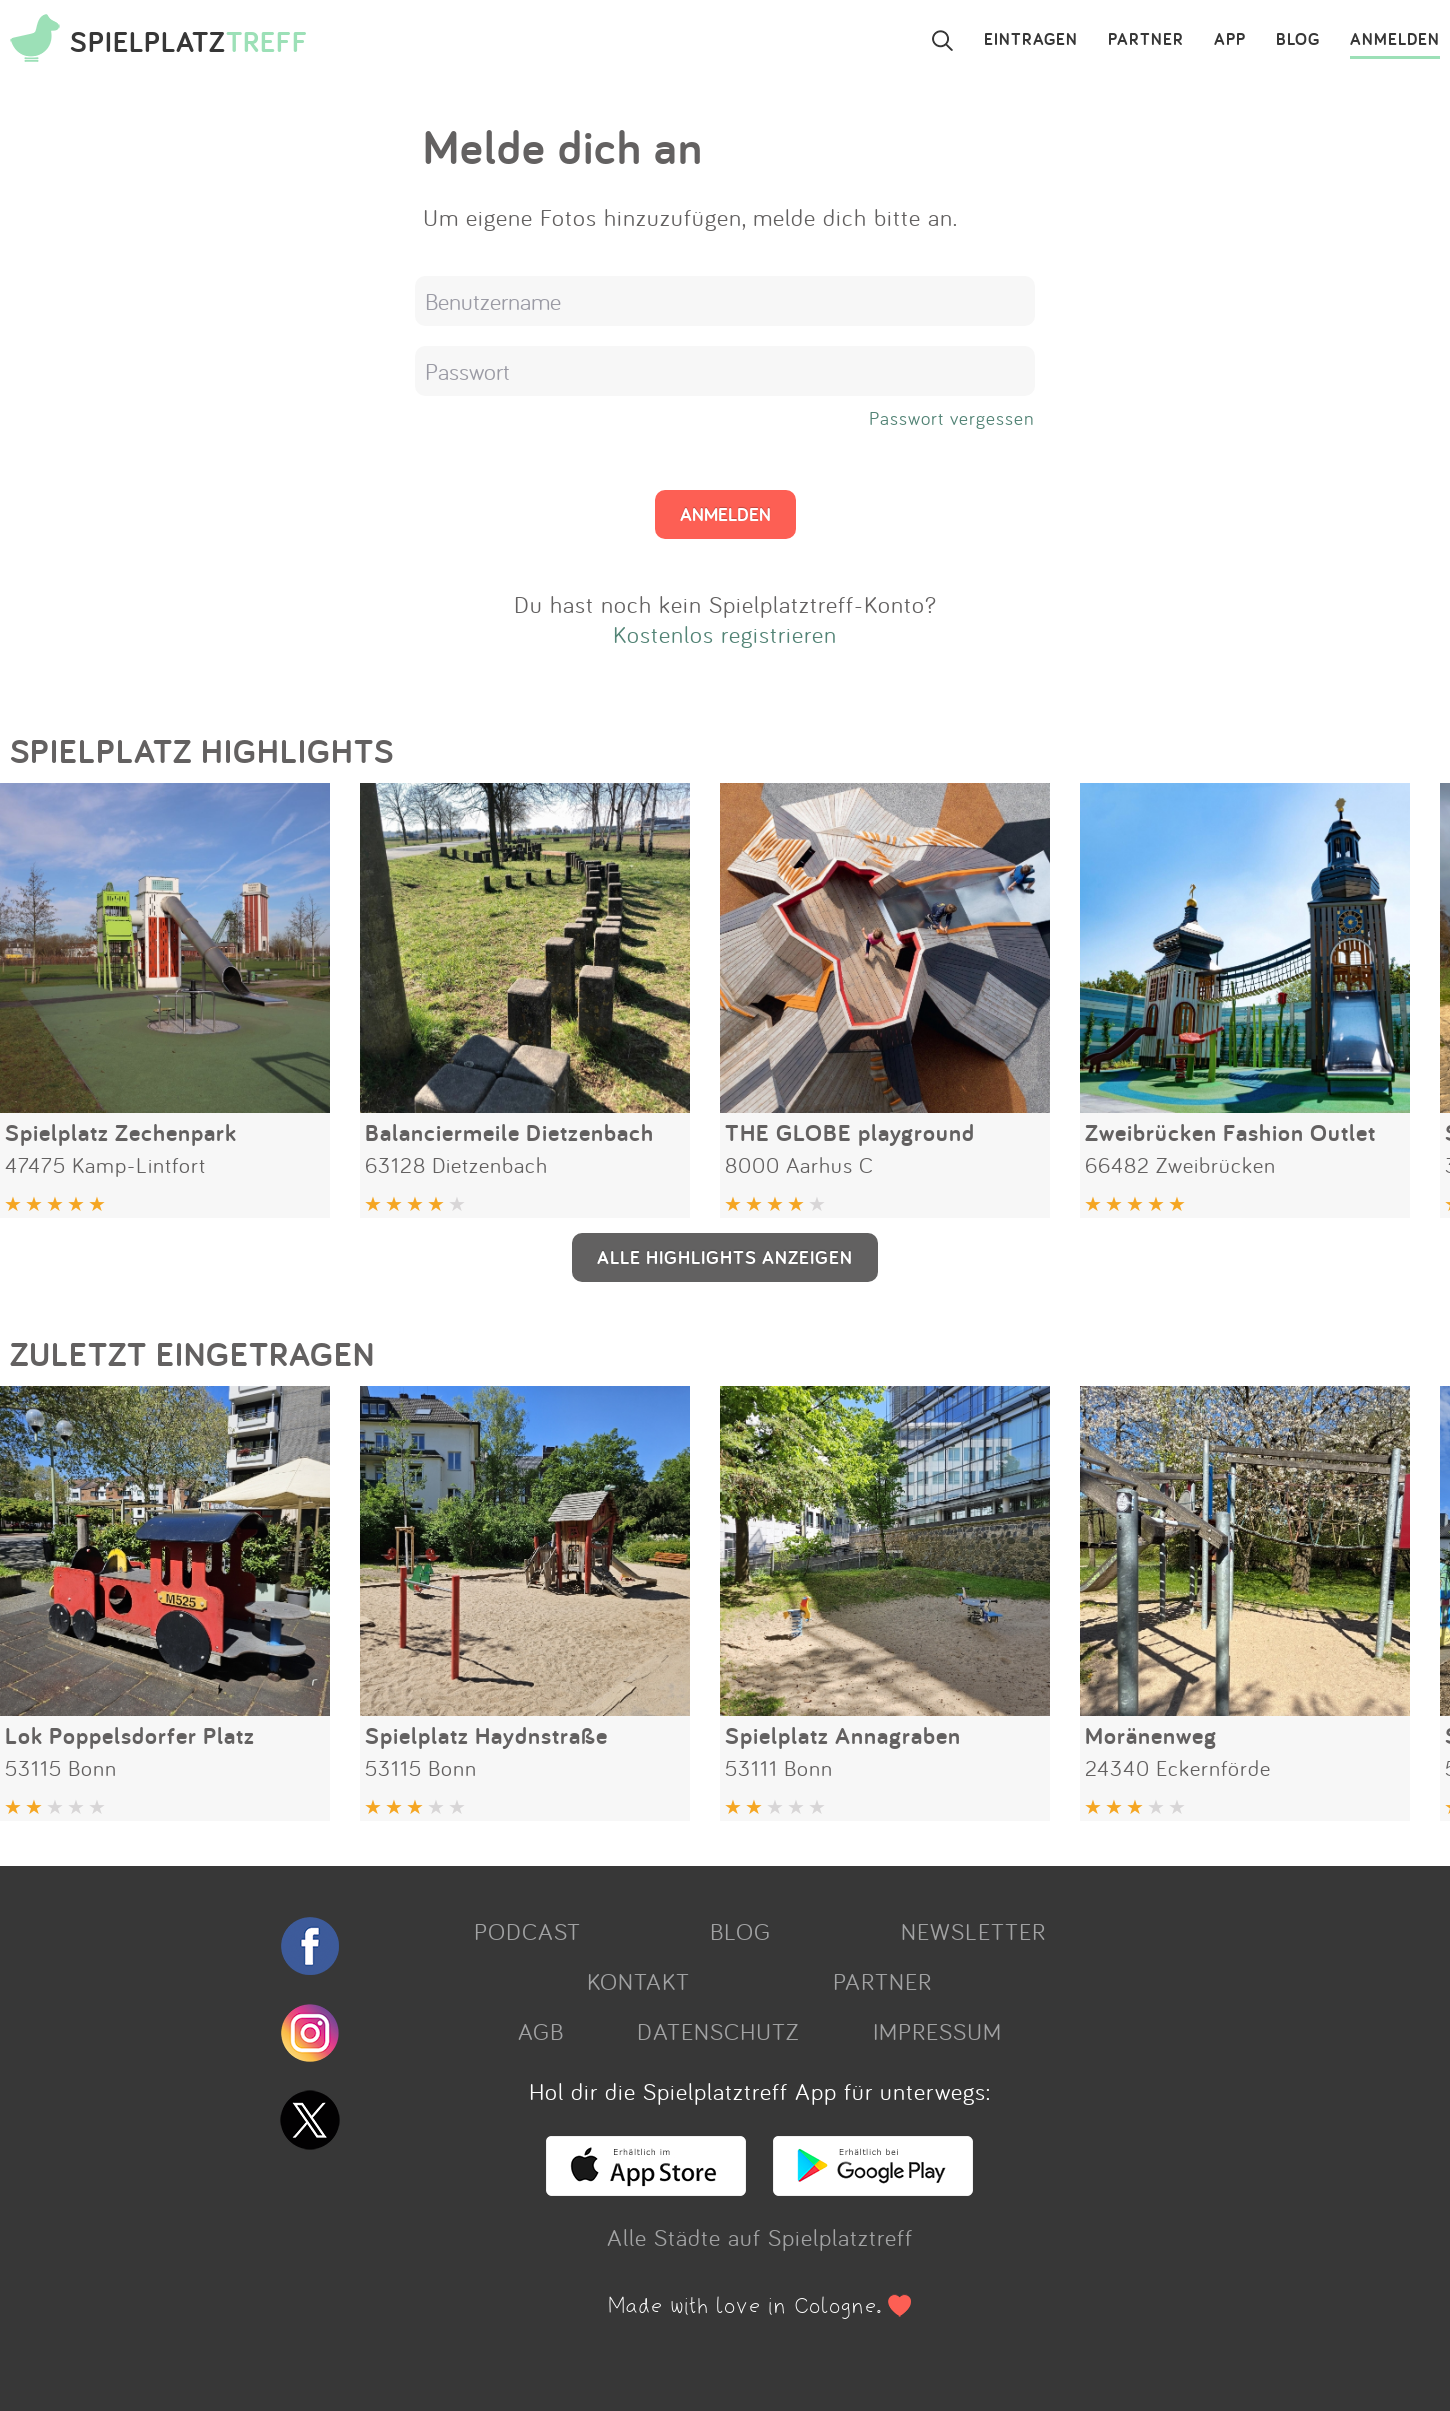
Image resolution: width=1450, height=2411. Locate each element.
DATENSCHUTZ (718, 2031)
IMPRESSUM (937, 2031)
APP (1230, 40)
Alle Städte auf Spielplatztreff (760, 2237)
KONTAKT (638, 1981)
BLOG (1298, 40)
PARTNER (1146, 40)
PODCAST (527, 1931)
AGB (541, 2031)
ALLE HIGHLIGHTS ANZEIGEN (725, 1257)
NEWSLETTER (973, 1931)
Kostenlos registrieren (725, 634)
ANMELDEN (1395, 40)
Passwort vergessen (952, 418)
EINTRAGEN (1031, 40)
